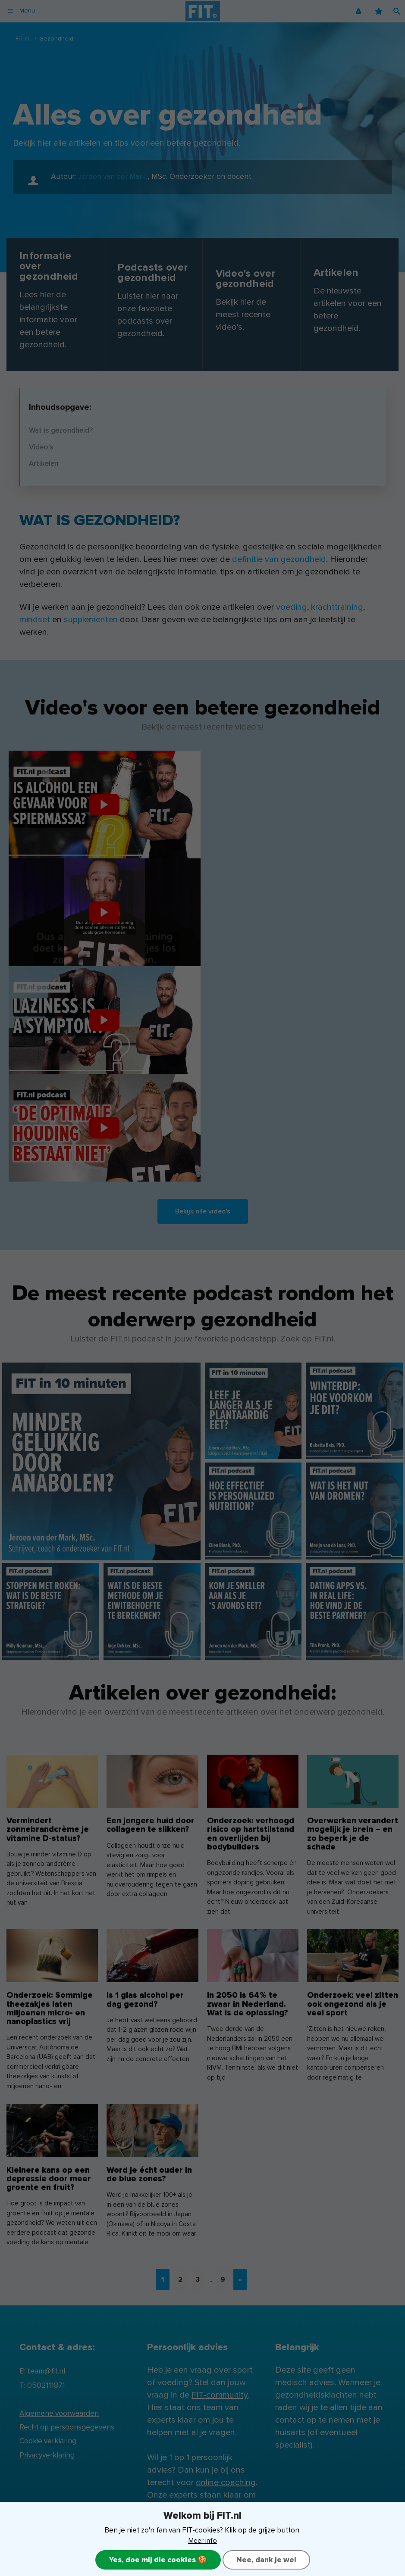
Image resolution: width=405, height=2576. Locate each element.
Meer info (202, 2540)
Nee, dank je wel (267, 2559)
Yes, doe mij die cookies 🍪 (156, 2559)
